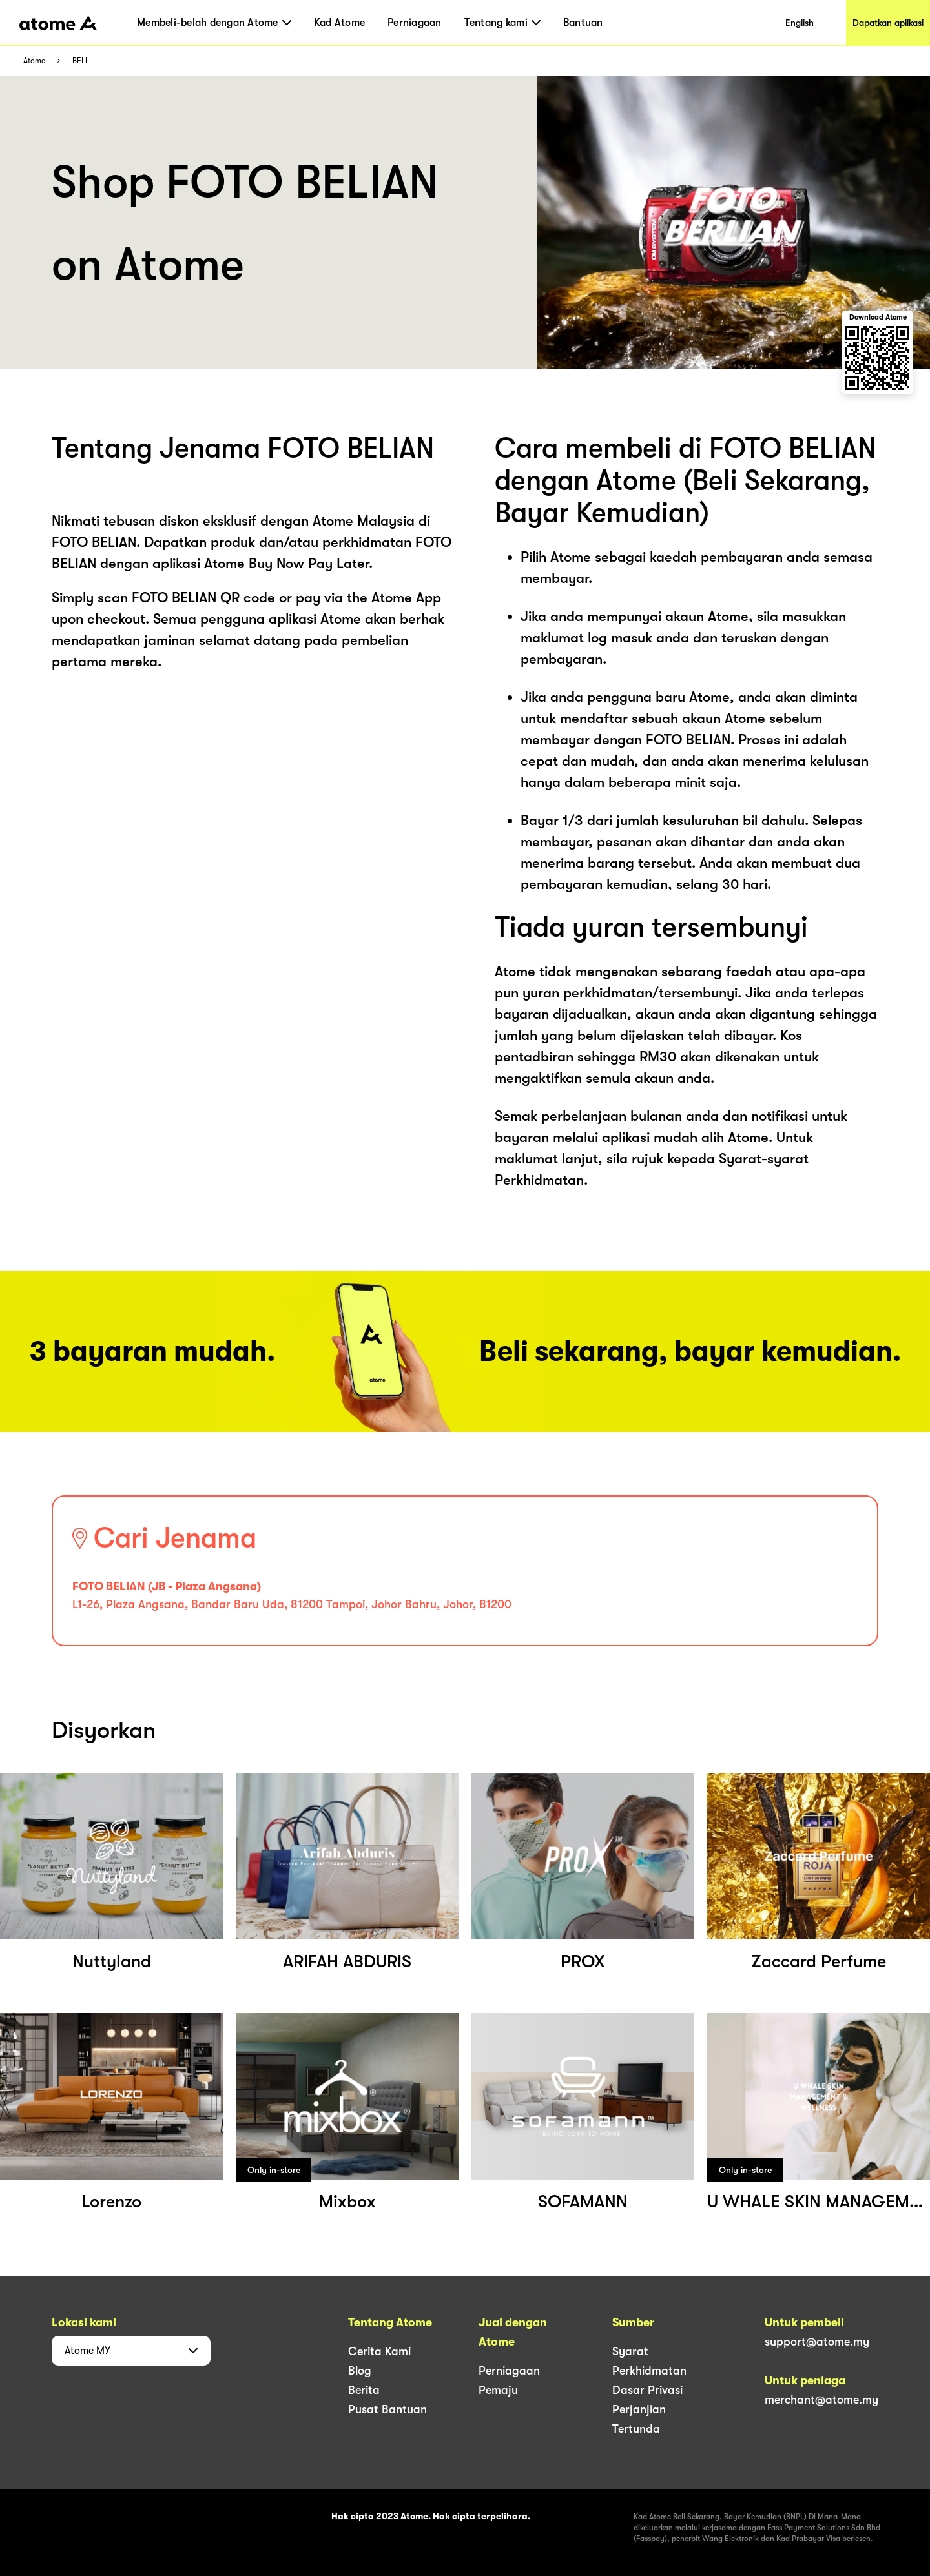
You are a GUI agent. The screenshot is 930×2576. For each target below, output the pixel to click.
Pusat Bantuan (387, 2409)
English (799, 22)
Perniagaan (415, 22)
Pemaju (498, 2390)
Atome (34, 61)
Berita (364, 2390)
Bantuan (583, 22)
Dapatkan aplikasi (888, 22)
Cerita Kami (379, 2351)
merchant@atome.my (821, 2399)
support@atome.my (817, 2341)
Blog (359, 2370)
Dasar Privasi (647, 2390)
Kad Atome (339, 22)
